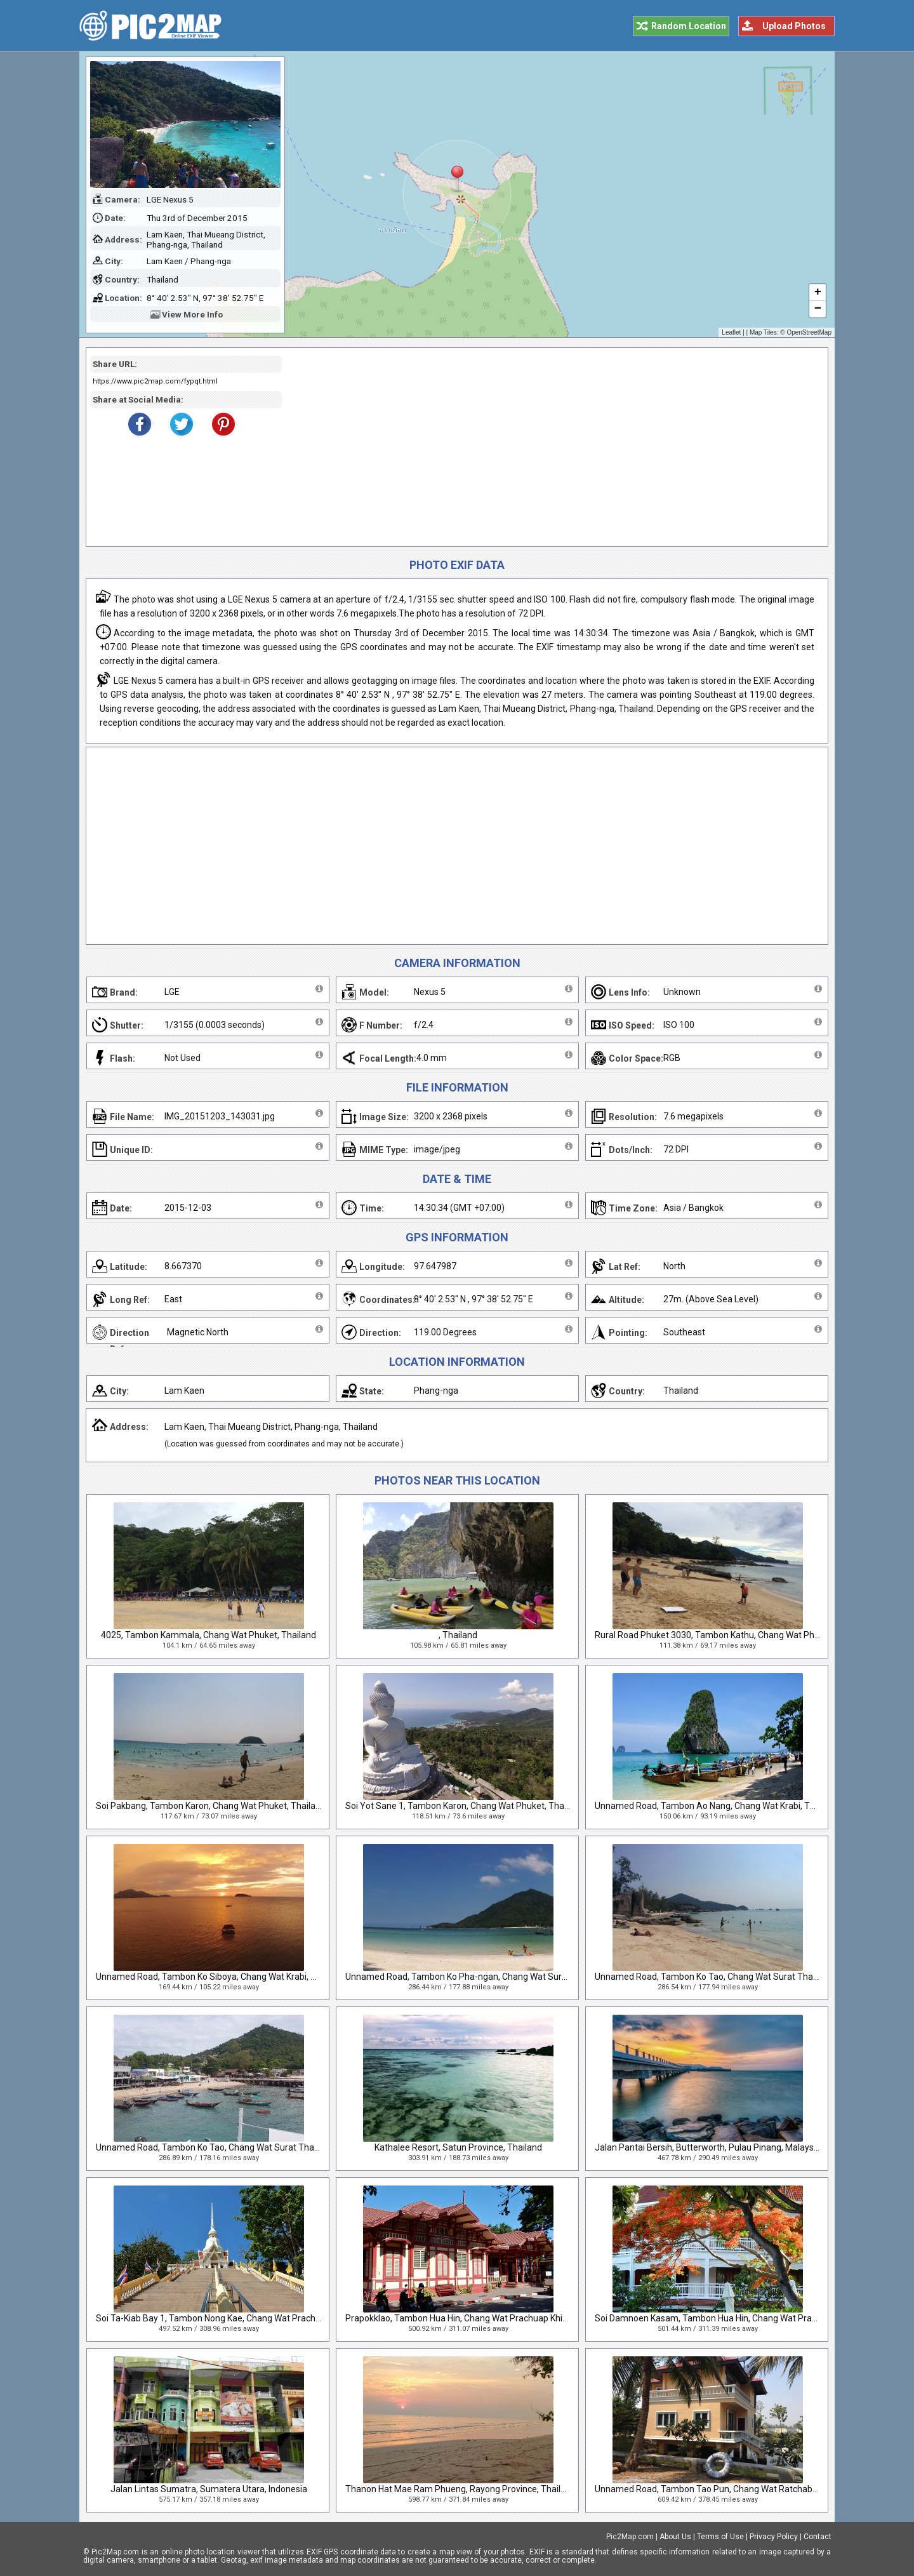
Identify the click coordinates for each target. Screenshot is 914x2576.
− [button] (817, 309)
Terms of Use (720, 2536)
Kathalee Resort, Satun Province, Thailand (458, 2147)
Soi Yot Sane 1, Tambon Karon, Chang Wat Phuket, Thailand (464, 1806)
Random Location (688, 26)
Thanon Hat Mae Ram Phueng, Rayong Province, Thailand (460, 2489)
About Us (675, 2536)
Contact (817, 2536)
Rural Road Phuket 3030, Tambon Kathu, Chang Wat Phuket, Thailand (733, 1635)
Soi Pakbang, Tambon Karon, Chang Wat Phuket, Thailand (211, 1806)
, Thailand (458, 1635)
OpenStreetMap (808, 332)
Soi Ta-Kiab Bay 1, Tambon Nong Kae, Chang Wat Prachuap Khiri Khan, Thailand (253, 2318)
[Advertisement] (550, 447)
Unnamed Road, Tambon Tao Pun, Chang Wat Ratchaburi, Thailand (728, 2489)
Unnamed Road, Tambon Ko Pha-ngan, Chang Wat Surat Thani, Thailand (489, 1977)
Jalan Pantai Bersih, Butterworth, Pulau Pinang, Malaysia (708, 2147)
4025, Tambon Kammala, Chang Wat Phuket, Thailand (208, 1635)
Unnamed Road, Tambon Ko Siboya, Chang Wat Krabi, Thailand (220, 1977)
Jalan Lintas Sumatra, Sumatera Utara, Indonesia (208, 2489)
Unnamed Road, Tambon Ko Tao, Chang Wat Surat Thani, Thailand (727, 1977)
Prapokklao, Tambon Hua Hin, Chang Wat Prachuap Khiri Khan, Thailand (486, 2318)
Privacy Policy (774, 2536)
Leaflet (731, 332)
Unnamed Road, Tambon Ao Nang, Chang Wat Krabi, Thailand (717, 1806)
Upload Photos (794, 26)
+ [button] (817, 292)
